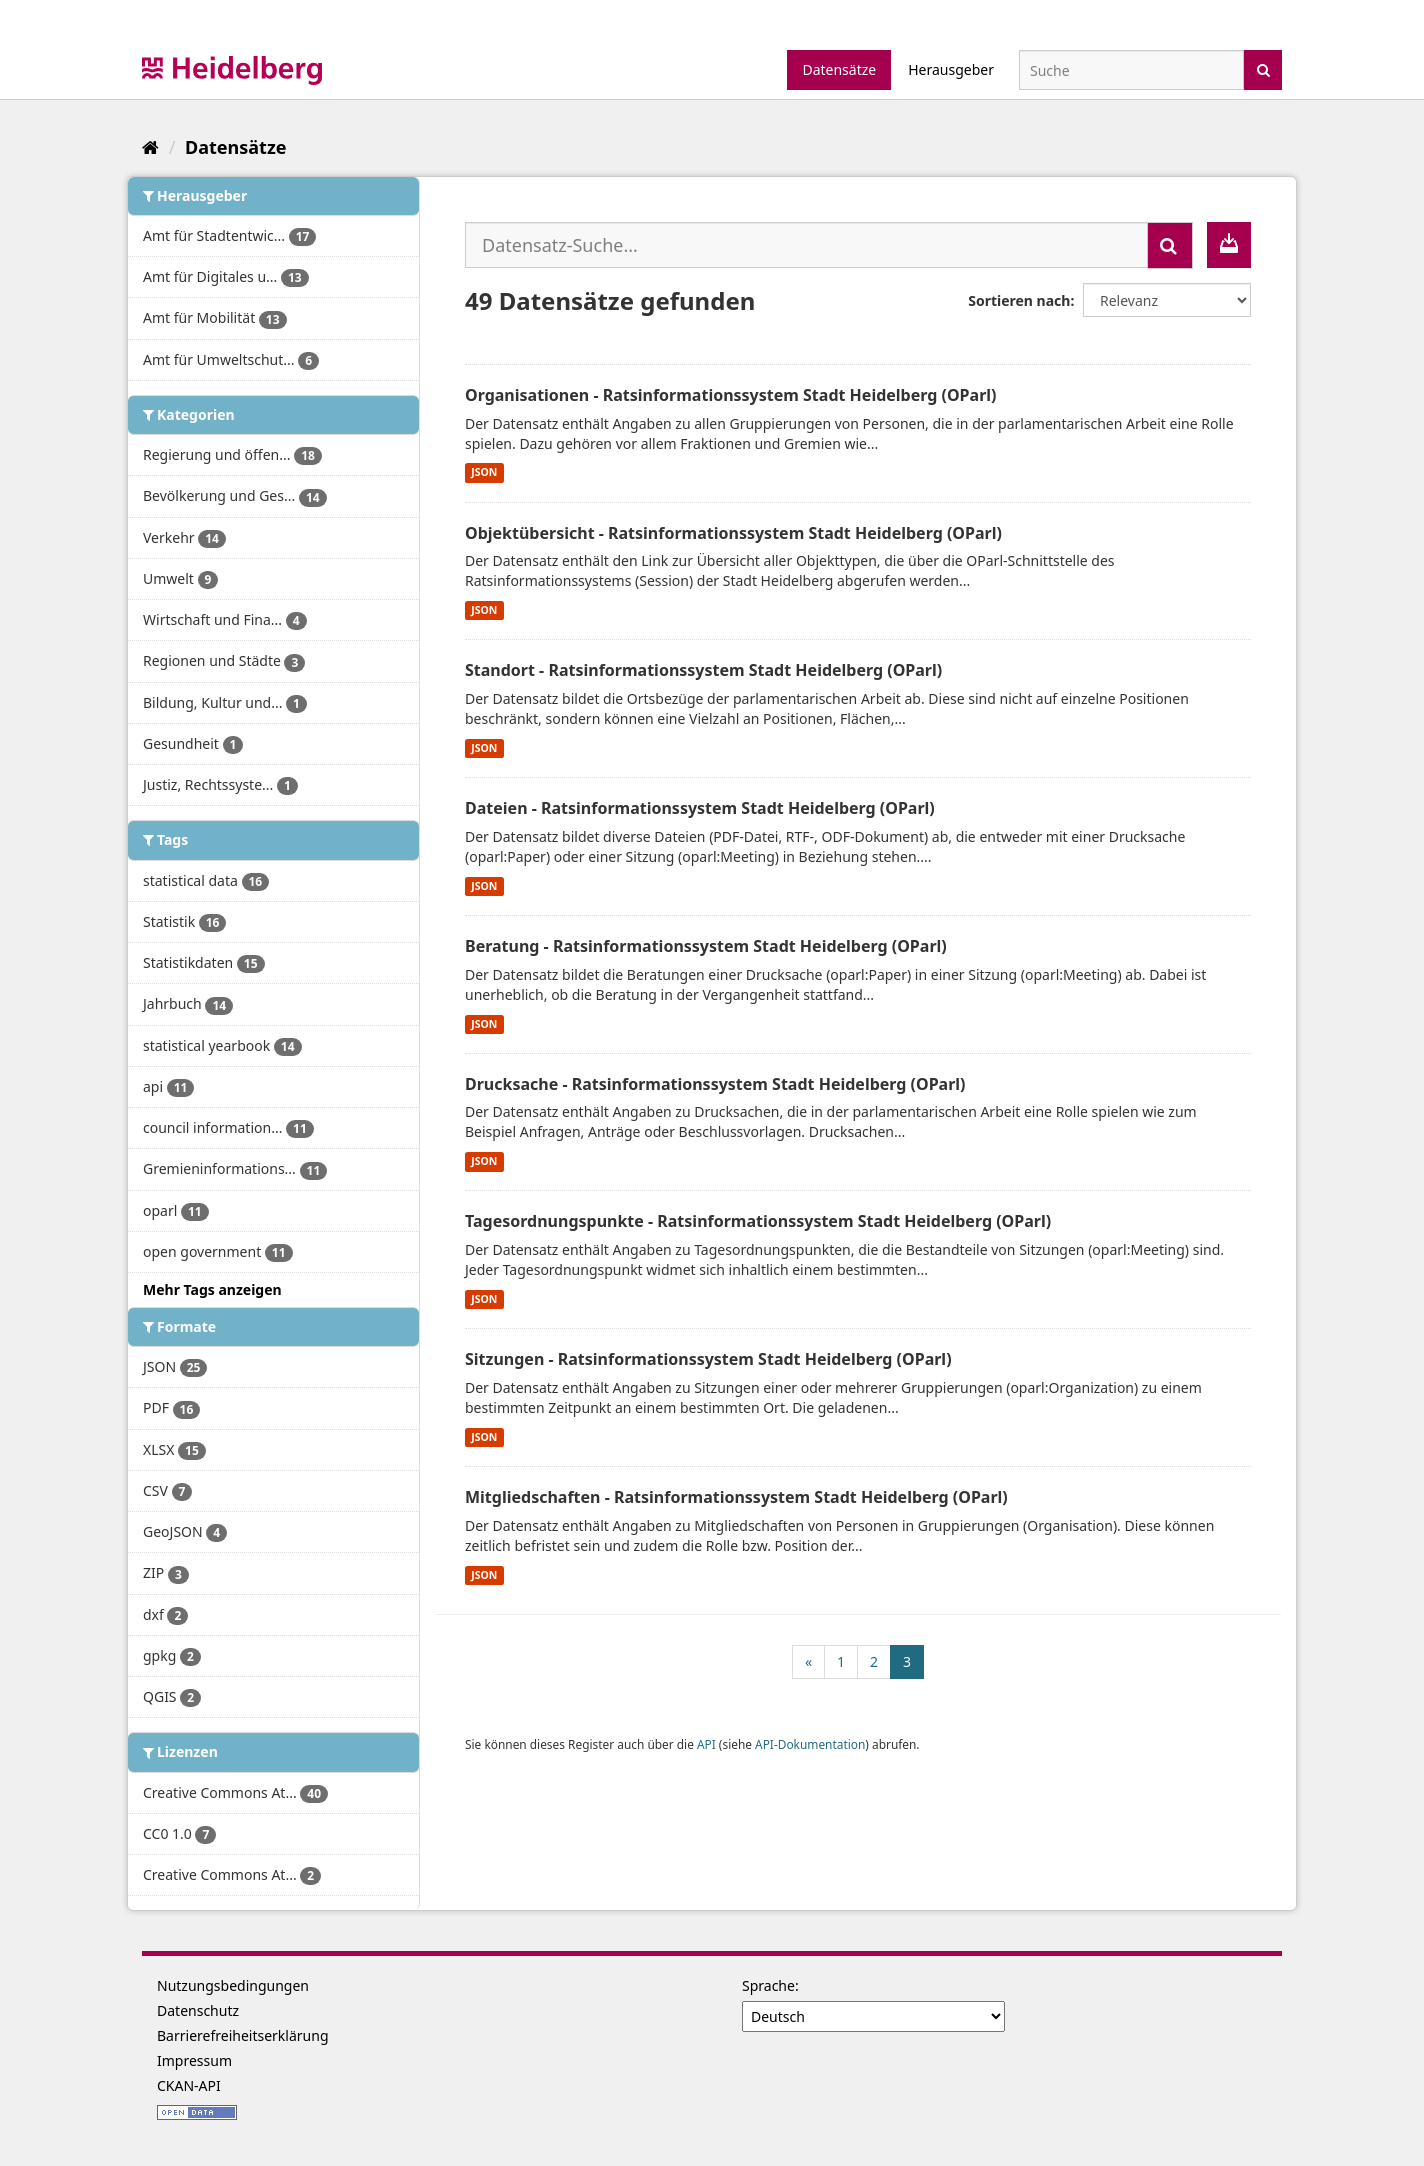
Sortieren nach (1019, 300)
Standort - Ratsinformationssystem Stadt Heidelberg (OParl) (703, 670)
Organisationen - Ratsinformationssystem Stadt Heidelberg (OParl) (731, 395)
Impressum (194, 2060)
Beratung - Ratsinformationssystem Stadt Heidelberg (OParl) (706, 946)
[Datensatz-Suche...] (806, 245)
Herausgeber (951, 69)
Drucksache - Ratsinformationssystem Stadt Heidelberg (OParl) (715, 1084)
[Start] (150, 147)
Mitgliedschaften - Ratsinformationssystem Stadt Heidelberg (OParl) (736, 1497)
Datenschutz (198, 2010)
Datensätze (839, 69)
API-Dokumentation (810, 1744)
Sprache (768, 1985)
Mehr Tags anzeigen (212, 1289)
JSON (484, 473)
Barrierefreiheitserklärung (243, 2035)
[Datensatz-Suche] (1131, 70)
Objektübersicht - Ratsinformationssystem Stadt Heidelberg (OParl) (733, 533)
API (706, 1744)
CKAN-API (189, 2085)
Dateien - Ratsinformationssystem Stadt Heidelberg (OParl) (700, 808)
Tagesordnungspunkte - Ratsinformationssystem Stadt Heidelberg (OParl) (758, 1221)
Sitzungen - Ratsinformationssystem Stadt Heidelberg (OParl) (708, 1359)
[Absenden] (1263, 68)
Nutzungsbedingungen (233, 1985)
